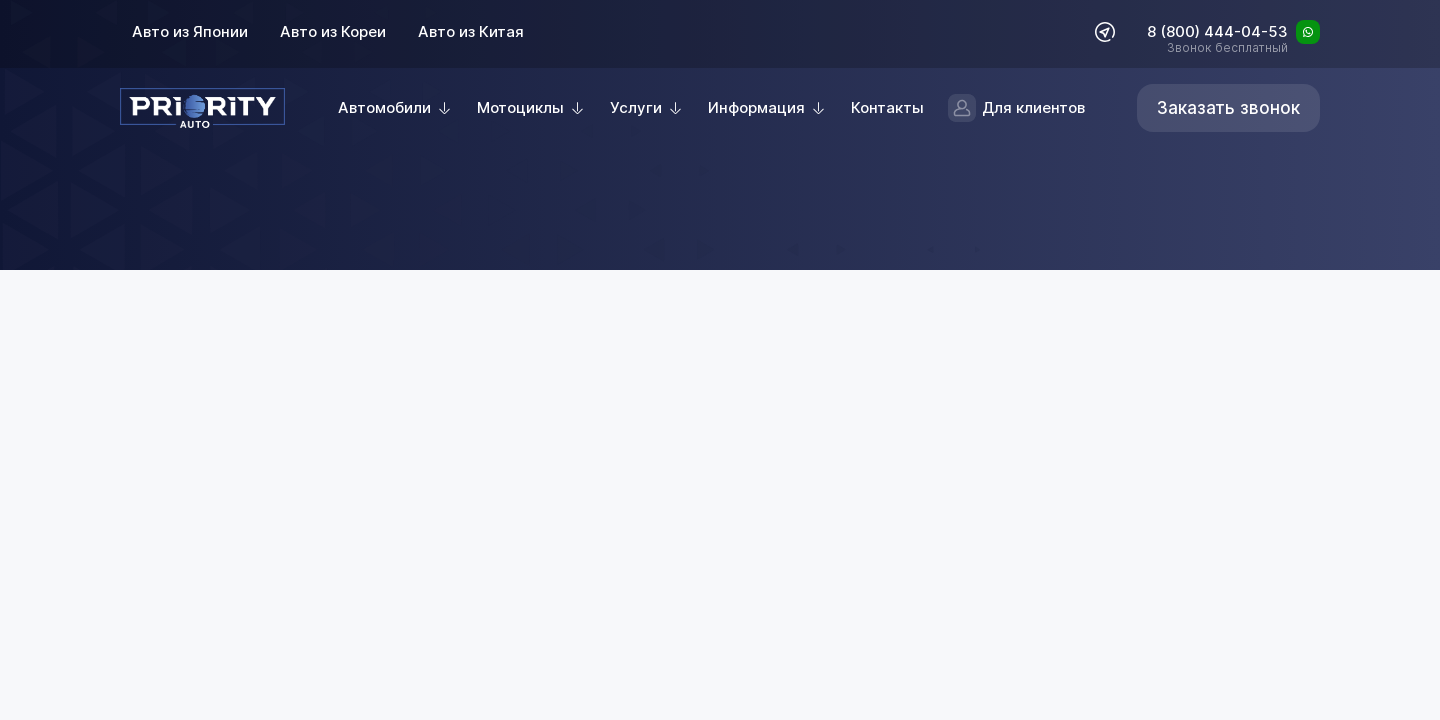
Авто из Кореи (333, 31)
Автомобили (384, 107)
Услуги (636, 107)
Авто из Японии (190, 31)
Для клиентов (1016, 108)
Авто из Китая (471, 31)
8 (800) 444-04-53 (1217, 33)
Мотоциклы (520, 107)
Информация (756, 107)
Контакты (887, 107)
